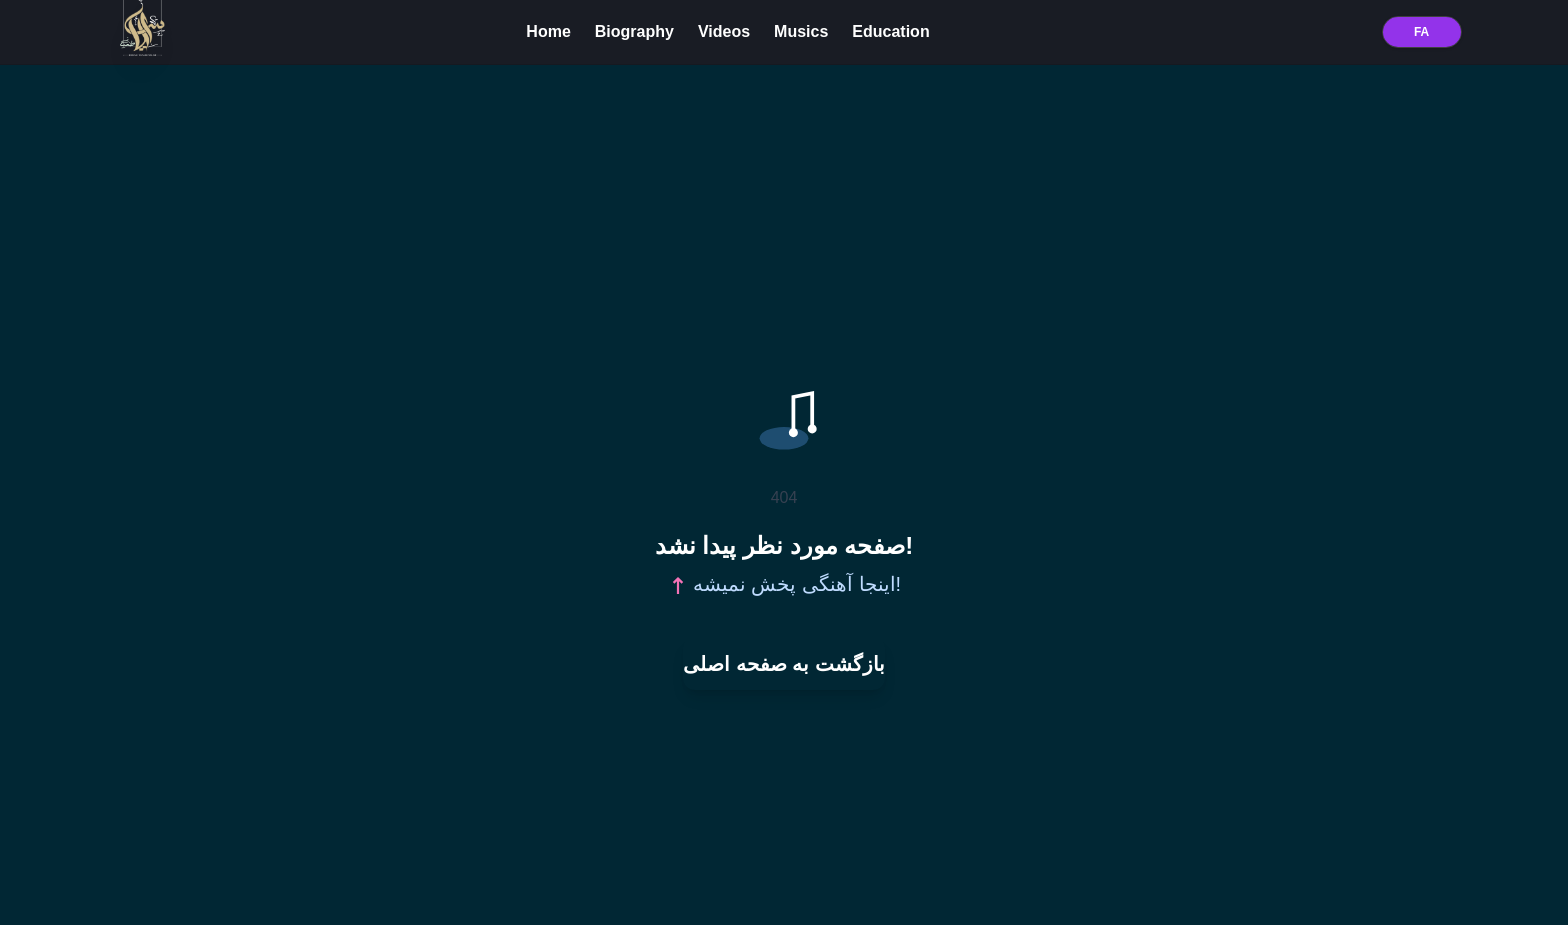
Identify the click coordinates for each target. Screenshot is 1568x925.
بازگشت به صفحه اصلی (784, 664)
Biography (634, 31)
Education (890, 31)
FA (1421, 32)
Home (548, 31)
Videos (724, 31)
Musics (801, 31)
